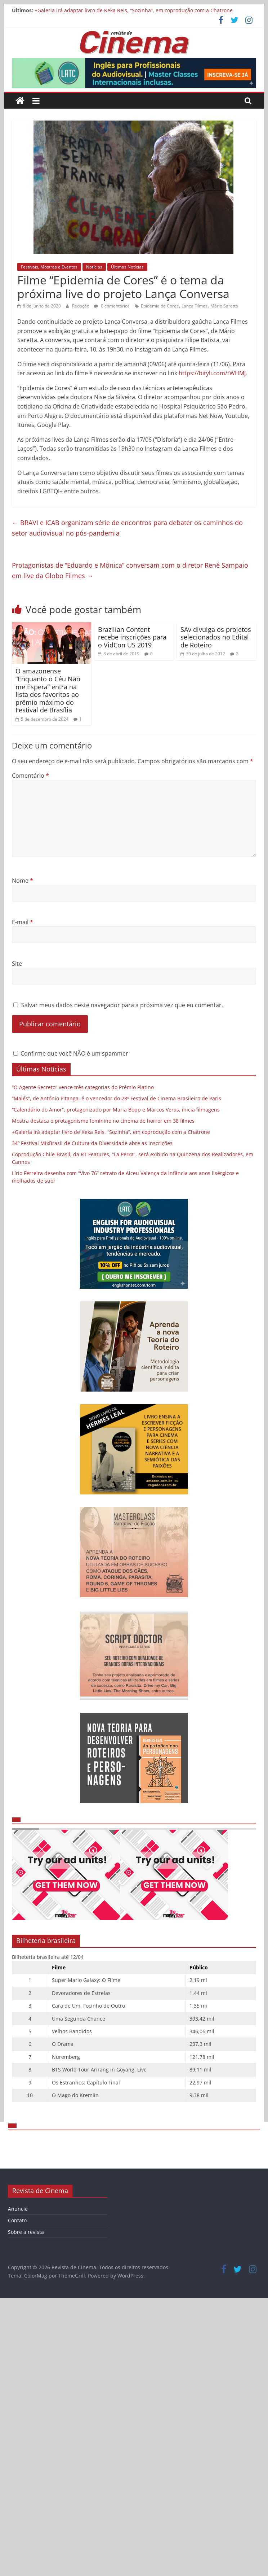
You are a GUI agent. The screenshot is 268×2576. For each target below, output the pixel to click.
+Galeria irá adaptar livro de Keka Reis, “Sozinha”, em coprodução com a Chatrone (134, 10)
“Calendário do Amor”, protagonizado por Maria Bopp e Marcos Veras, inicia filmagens (116, 1109)
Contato (17, 2220)
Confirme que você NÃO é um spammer (70, 1053)
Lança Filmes (194, 306)
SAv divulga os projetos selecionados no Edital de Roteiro (215, 637)
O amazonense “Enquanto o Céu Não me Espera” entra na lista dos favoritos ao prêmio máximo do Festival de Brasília (47, 690)
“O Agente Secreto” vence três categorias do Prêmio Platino (83, 1087)
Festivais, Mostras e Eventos (49, 267)
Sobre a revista (26, 2231)
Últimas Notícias (127, 267)
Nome (22, 881)
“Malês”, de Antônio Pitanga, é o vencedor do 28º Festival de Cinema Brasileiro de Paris (116, 1098)
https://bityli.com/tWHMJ (212, 373)
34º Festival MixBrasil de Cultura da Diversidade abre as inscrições (92, 1143)
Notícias (94, 267)
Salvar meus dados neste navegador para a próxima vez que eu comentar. (122, 1005)
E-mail (22, 922)
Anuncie (18, 2208)
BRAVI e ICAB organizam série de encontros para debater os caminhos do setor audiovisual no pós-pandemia (127, 527)
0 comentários (112, 306)
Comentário (30, 776)
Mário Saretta (224, 306)
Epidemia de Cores (160, 306)
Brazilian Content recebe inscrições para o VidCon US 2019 (132, 637)
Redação (81, 306)
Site (17, 964)
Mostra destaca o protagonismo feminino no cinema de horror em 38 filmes (103, 1120)
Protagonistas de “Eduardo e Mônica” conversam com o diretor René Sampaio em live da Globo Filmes (130, 570)
